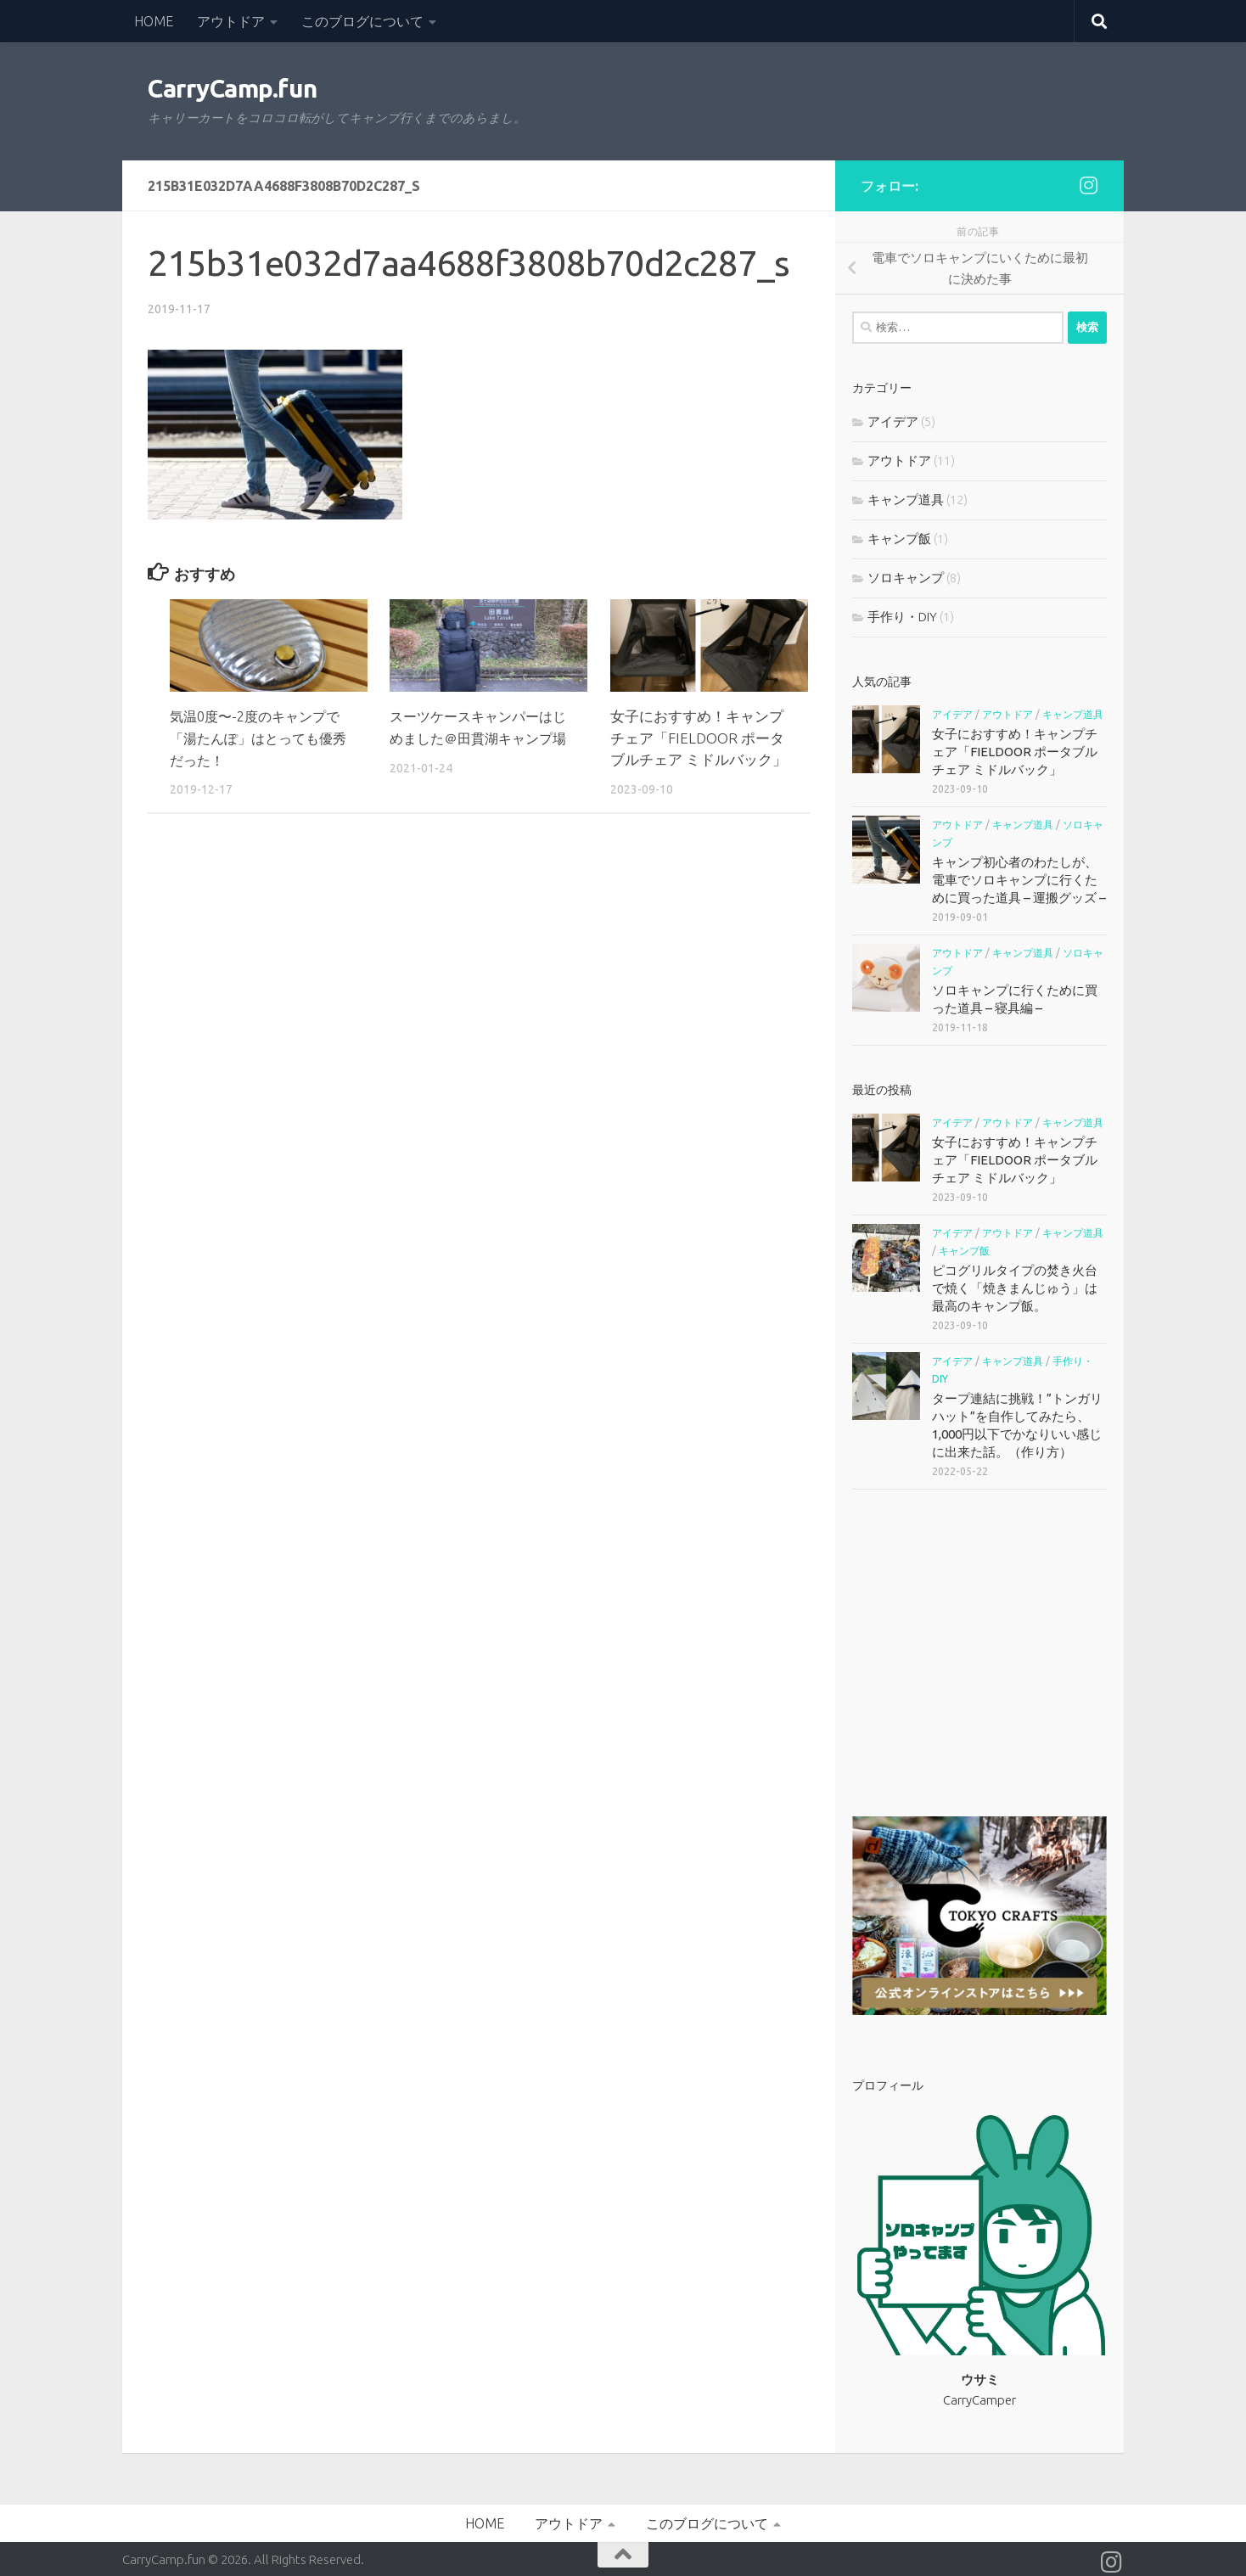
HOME (153, 21)
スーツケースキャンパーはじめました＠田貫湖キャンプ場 (476, 737)
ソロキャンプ (905, 577)
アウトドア (231, 21)
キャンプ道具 (905, 499)
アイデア (892, 421)
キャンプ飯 (899, 538)
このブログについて (362, 21)
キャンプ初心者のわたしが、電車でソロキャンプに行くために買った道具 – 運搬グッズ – (1019, 880)
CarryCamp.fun (232, 88)
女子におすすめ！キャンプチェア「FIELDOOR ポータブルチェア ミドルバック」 (698, 737)
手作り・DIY (902, 616)
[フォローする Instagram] (1088, 185)
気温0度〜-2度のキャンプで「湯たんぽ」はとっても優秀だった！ (260, 737)
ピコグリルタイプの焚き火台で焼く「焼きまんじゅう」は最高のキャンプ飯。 (1014, 1288)
